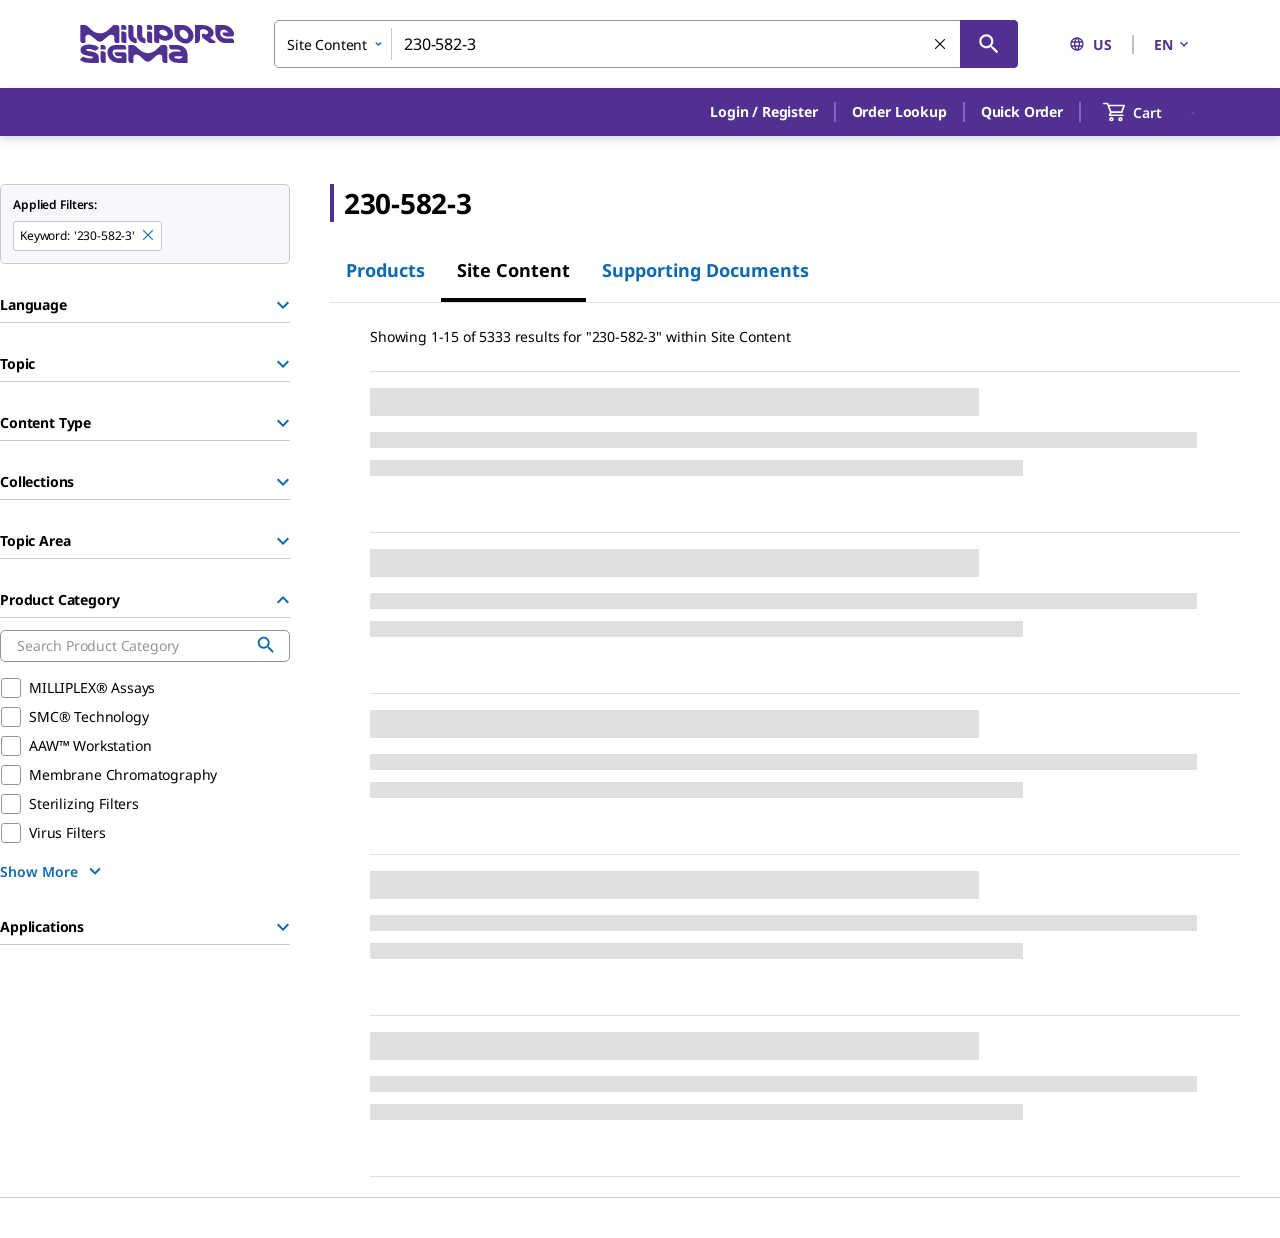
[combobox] (646, 44)
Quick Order (1022, 111)
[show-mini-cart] (1150, 112)
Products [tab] (385, 270)
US (1090, 44)
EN (1173, 44)
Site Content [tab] (513, 270)
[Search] (989, 44)
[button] (763, 112)
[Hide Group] (283, 600)
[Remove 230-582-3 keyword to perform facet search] (149, 236)
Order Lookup (899, 111)
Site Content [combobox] (327, 44)
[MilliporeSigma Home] (157, 44)
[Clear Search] (941, 45)
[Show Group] (283, 305)
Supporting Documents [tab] (705, 270)
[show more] (53, 871)
